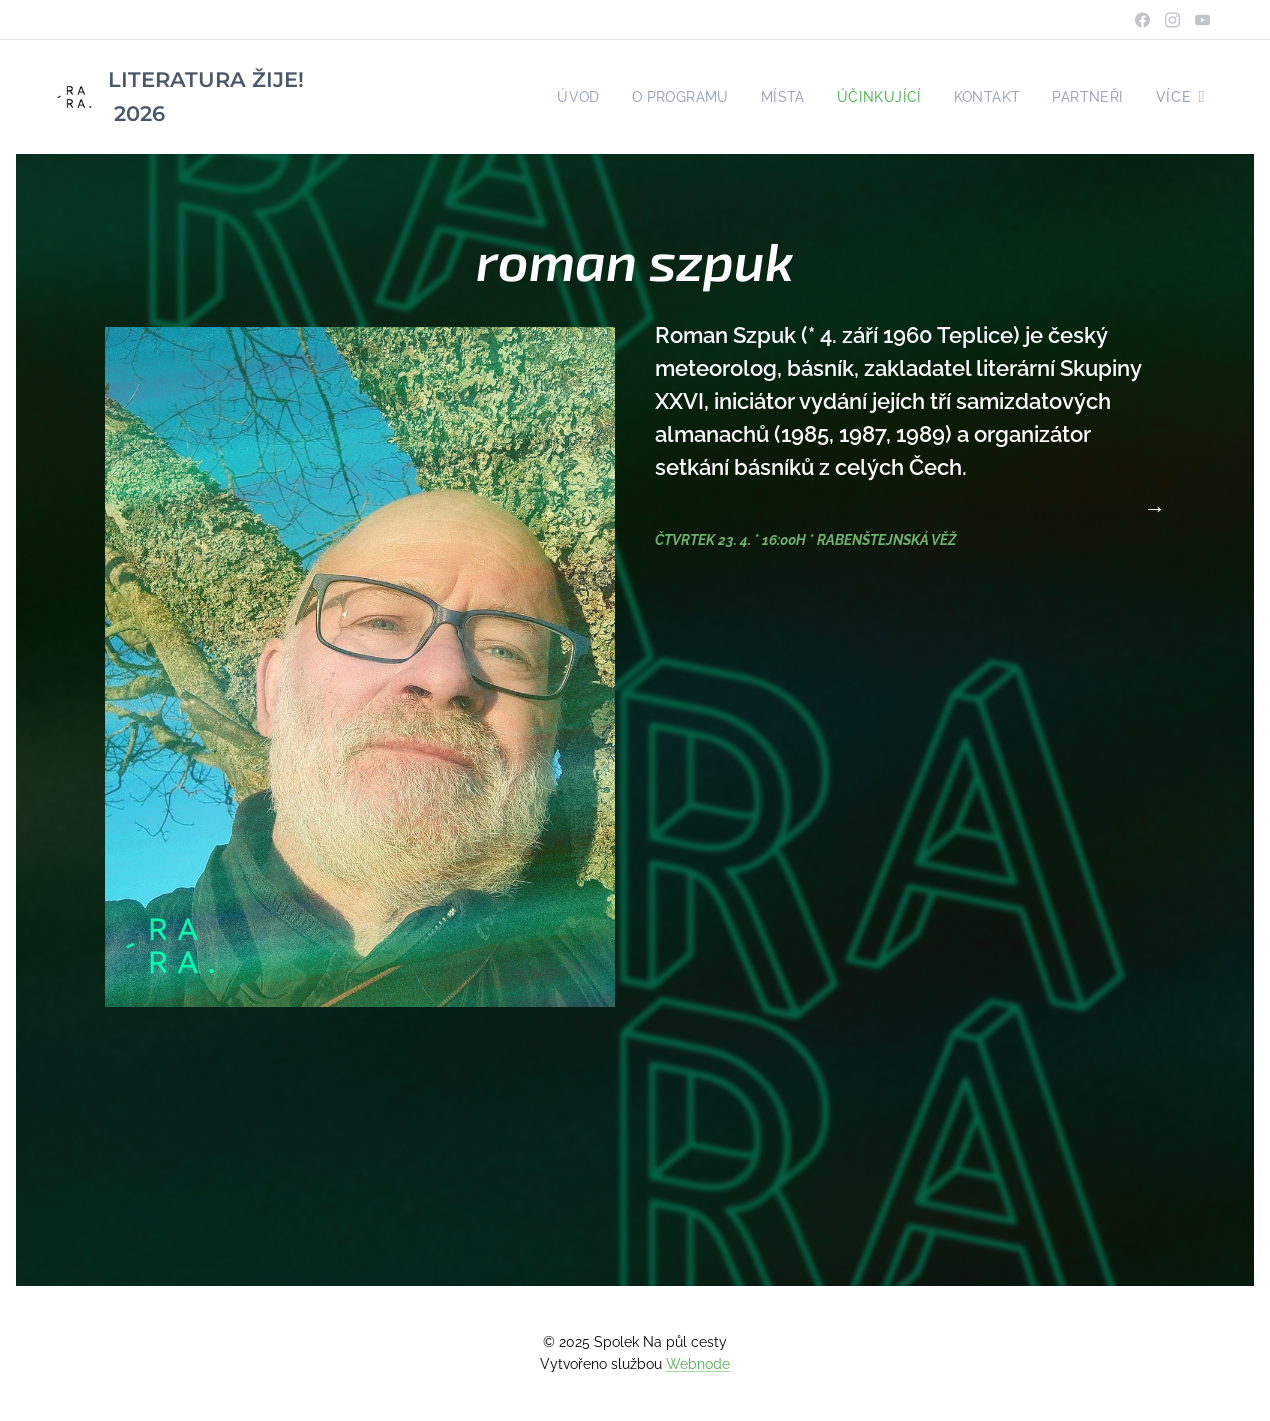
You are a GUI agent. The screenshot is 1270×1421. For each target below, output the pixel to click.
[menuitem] (566, 97)
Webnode (698, 1364)
